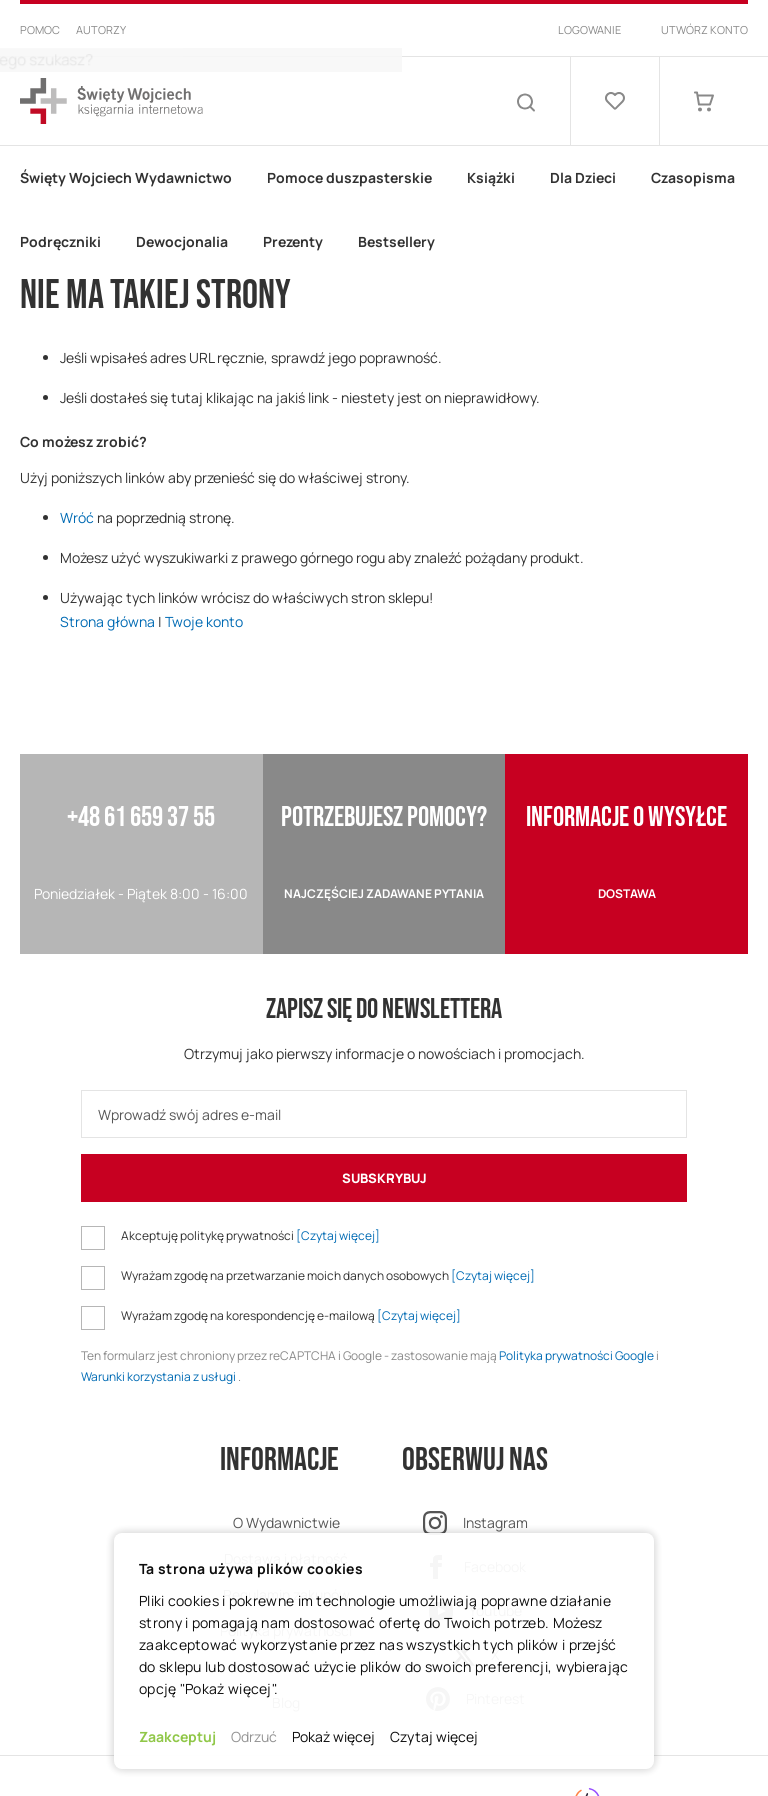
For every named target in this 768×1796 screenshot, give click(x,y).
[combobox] (364, 101)
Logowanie (589, 29)
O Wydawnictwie (286, 1522)
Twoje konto (204, 621)
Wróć (77, 517)
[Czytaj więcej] (338, 1235)
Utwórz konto (704, 29)
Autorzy (101, 29)
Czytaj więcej (434, 1736)
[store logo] (111, 101)
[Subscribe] (384, 1178)
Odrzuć (254, 1736)
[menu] (384, 210)
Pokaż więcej (333, 1736)
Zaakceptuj (177, 1736)
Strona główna (107, 621)
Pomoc (40, 29)
